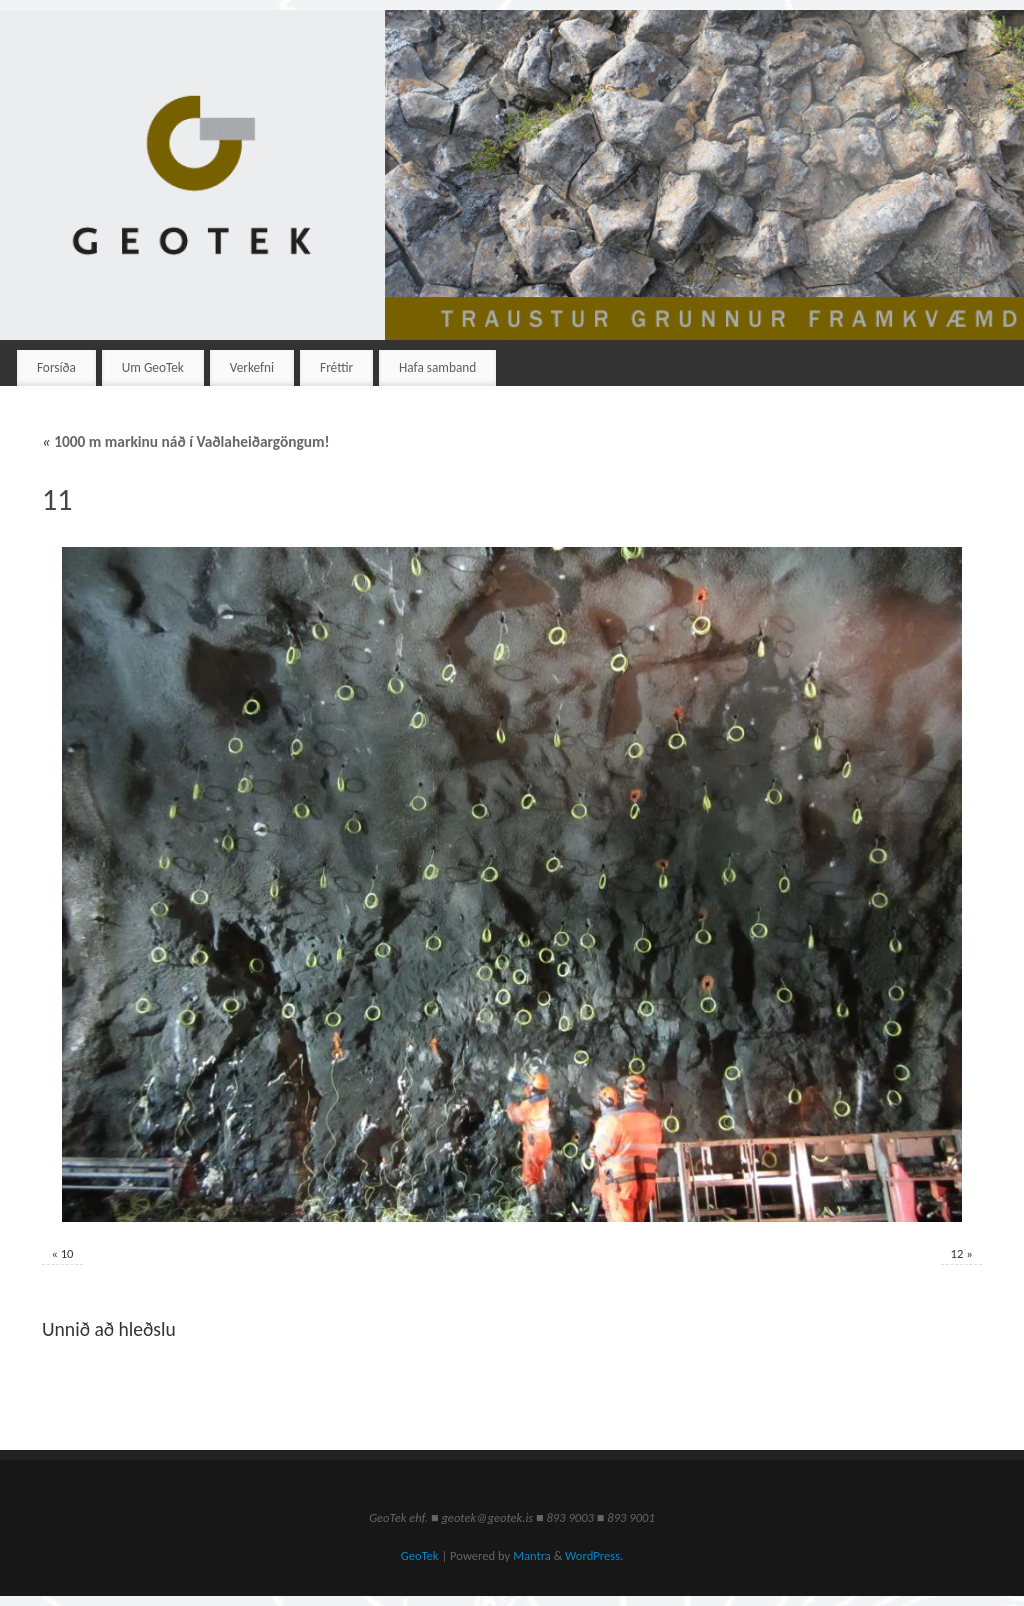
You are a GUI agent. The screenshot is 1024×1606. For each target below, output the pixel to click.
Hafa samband (437, 367)
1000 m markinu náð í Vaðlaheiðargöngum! (186, 441)
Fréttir (336, 367)
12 (957, 1253)
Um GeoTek (153, 367)
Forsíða (56, 367)
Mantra (532, 1555)
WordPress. (594, 1555)
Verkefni (252, 367)
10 (67, 1253)
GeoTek (420, 1555)
